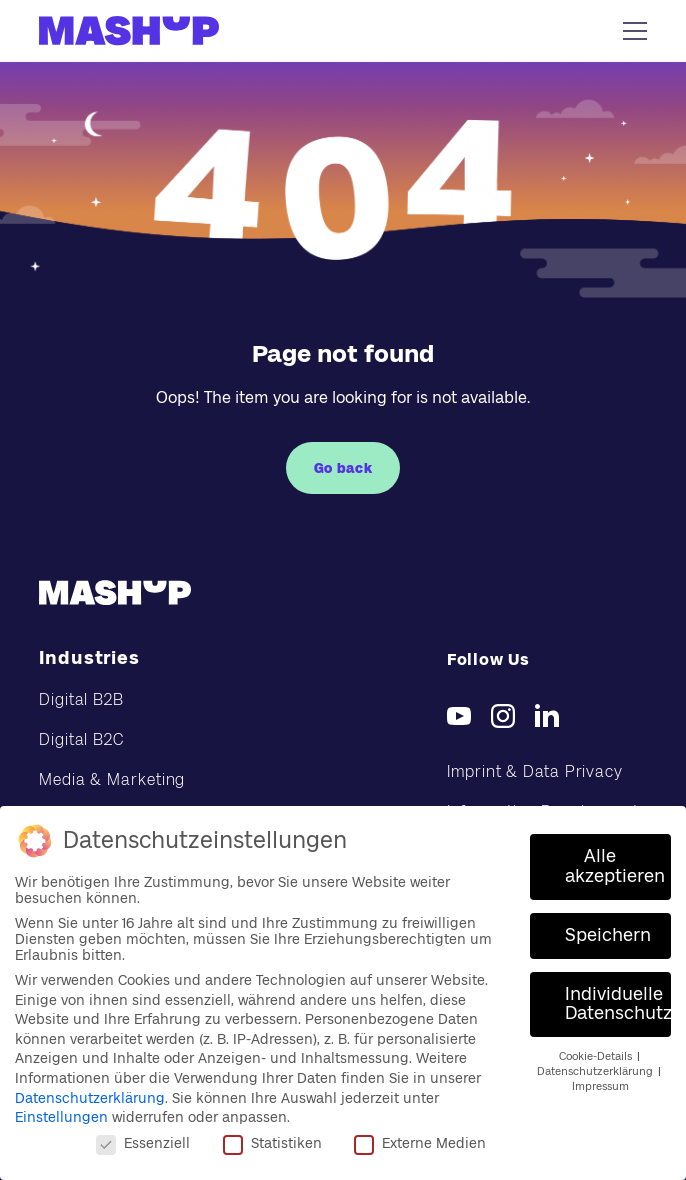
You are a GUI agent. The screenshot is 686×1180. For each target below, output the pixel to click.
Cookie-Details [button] (597, 1056)
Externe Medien (420, 1143)
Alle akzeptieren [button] (615, 866)
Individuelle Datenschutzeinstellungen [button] (618, 1004)
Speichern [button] (608, 935)
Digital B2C (81, 739)
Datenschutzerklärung (90, 1098)
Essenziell (143, 1143)
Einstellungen (61, 1117)
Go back (343, 468)
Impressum (600, 1086)
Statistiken (272, 1143)
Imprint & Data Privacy (535, 771)
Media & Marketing (112, 779)
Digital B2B (81, 699)
